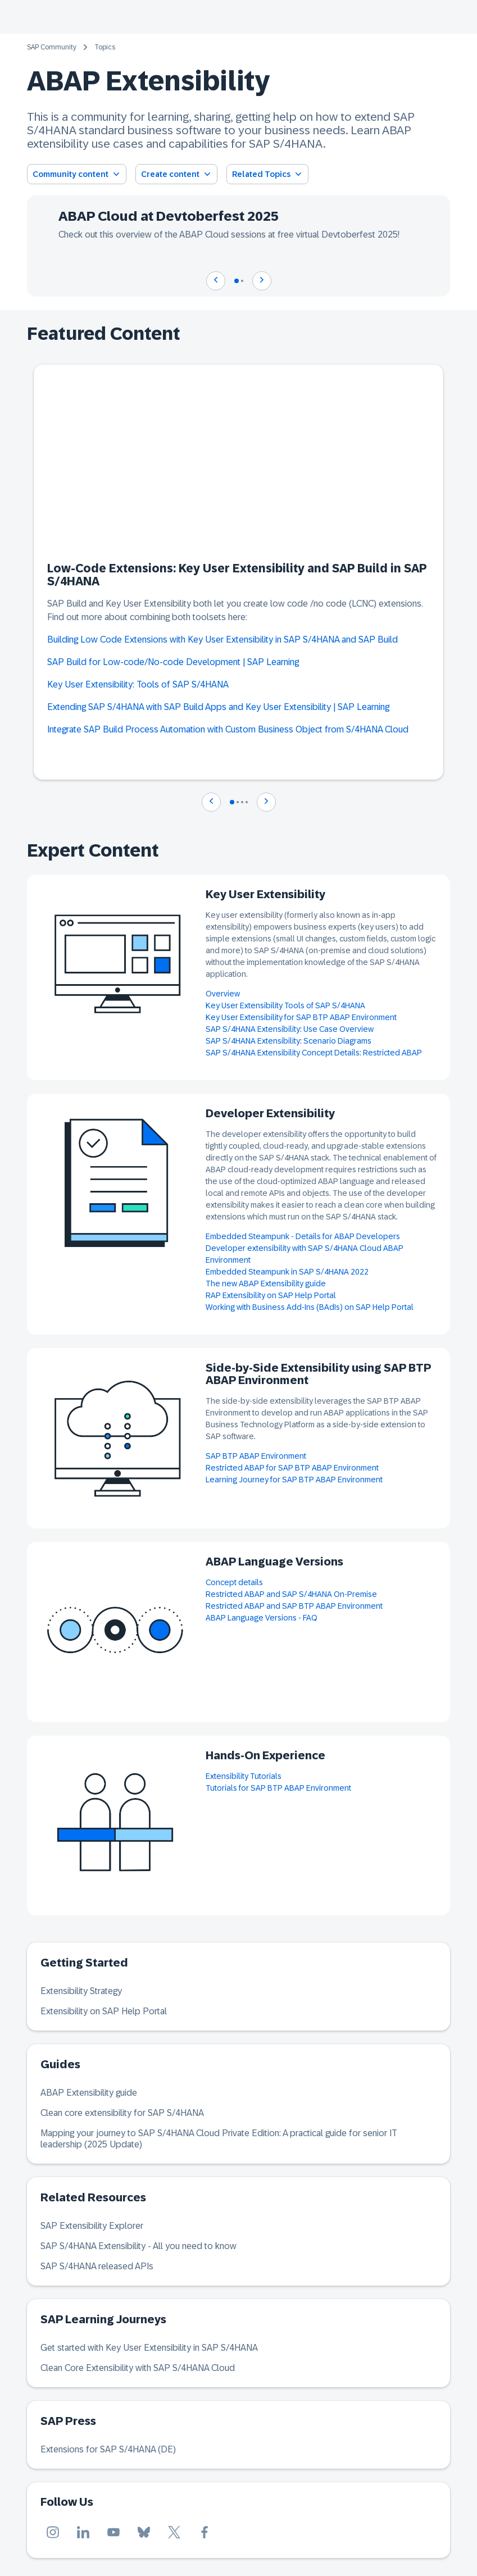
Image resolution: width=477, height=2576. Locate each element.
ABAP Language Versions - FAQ (261, 1617)
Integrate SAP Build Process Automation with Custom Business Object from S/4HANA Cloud (227, 729)
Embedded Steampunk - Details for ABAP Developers (303, 1236)
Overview (223, 993)
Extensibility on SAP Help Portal (103, 2011)
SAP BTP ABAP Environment (256, 1455)
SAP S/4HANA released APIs (96, 2266)
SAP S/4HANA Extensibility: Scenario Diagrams (288, 1040)
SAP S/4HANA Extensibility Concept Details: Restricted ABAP (314, 1052)
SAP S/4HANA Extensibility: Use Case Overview (290, 1029)
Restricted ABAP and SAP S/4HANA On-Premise (291, 1594)
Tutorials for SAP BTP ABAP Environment (278, 1787)
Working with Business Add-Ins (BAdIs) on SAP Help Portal (310, 1307)
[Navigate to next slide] (261, 280)
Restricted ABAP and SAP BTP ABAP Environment (294, 1605)
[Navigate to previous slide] (215, 280)
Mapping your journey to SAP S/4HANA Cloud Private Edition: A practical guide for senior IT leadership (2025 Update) (218, 2138)
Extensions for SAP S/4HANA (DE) (108, 2449)
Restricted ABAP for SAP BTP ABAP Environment (292, 1467)
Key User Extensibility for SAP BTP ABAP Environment (301, 1017)
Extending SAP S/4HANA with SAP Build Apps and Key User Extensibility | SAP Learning (218, 707)
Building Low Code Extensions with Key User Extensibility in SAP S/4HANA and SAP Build (222, 639)
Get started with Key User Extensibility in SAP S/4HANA (149, 2347)
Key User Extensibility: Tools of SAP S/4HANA (139, 684)
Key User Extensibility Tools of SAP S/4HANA (285, 1005)
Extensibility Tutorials (243, 1776)
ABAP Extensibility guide (88, 2092)
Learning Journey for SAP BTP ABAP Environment (294, 1479)
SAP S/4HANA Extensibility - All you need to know (138, 2246)
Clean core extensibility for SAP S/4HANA (122, 2113)
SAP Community (51, 47)
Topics (104, 47)
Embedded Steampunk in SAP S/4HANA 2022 (287, 1271)
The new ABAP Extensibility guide (266, 1283)
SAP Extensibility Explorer (91, 2226)
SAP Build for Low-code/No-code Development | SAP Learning (173, 662)
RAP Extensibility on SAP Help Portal (271, 1295)
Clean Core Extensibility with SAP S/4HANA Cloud (137, 2368)
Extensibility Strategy (81, 1991)
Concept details (234, 1582)
